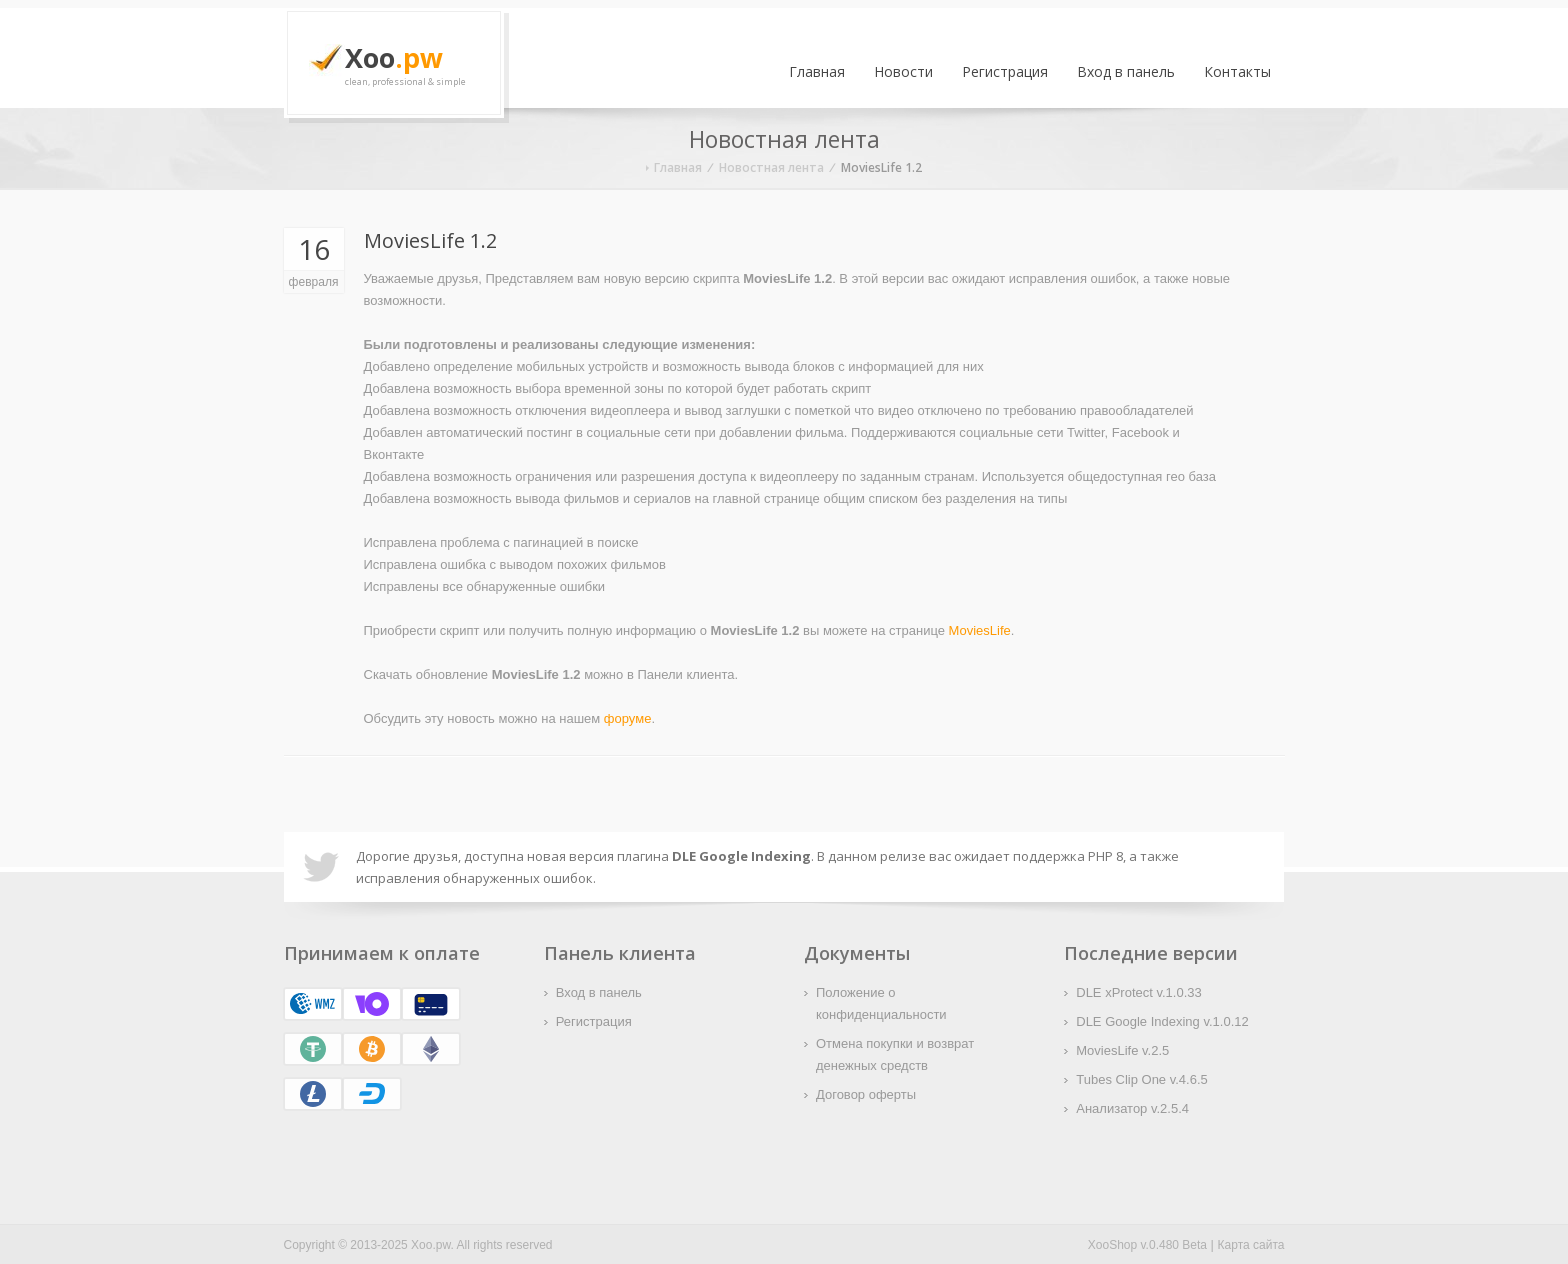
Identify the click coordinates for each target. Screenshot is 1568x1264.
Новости (903, 71)
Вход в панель (1126, 71)
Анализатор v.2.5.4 (1132, 1108)
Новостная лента (771, 167)
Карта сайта (1251, 1245)
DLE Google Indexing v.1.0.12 (1162, 1021)
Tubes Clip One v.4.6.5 (1142, 1079)
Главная (817, 71)
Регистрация (1005, 71)
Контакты (1237, 71)
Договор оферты (866, 1094)
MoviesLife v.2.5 (1122, 1050)
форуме (628, 718)
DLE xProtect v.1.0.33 (1139, 992)
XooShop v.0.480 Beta (1147, 1245)
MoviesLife (980, 630)
